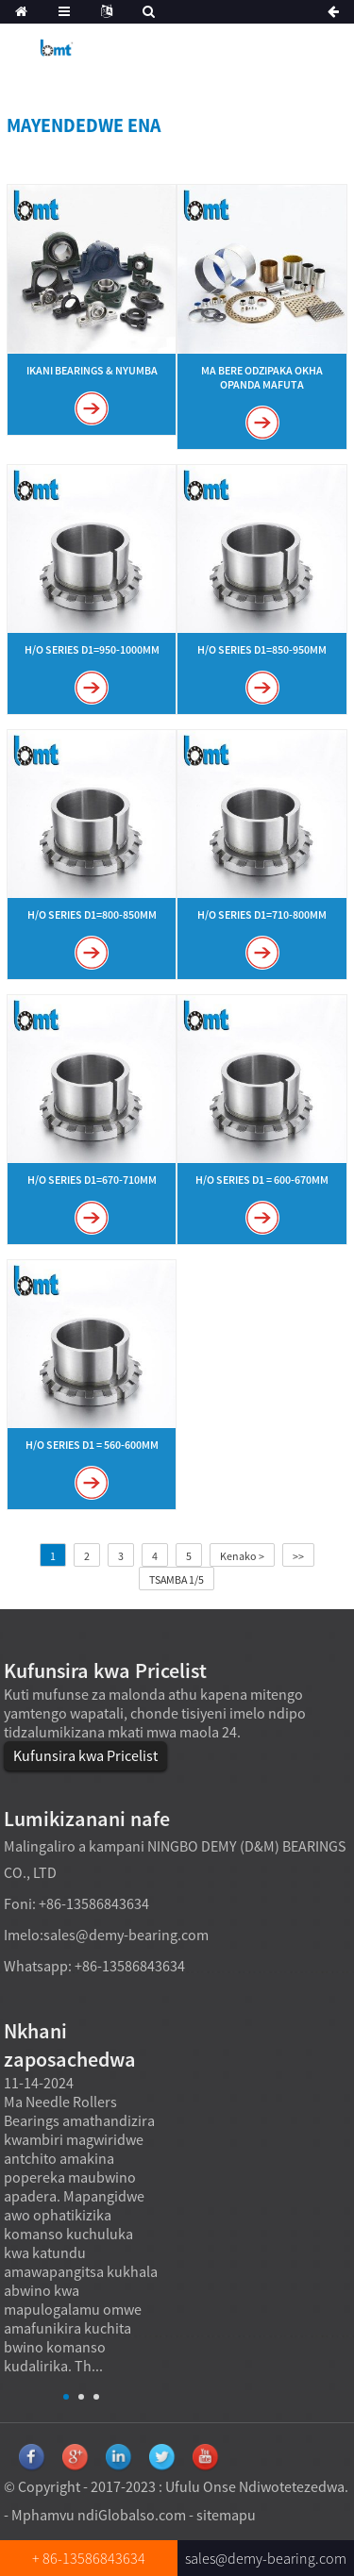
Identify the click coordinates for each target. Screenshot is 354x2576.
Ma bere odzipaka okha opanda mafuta (262, 377)
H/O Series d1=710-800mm (262, 914)
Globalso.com (142, 2514)
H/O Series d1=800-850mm (92, 914)
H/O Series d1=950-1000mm (92, 649)
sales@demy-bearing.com (126, 1934)
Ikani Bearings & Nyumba (92, 370)
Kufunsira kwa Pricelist (85, 1755)
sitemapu (226, 2514)
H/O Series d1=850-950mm (262, 649)
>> (298, 1556)
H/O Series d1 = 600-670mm (262, 1179)
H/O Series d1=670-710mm (92, 1179)
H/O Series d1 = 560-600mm (92, 1445)
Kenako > (242, 1556)
